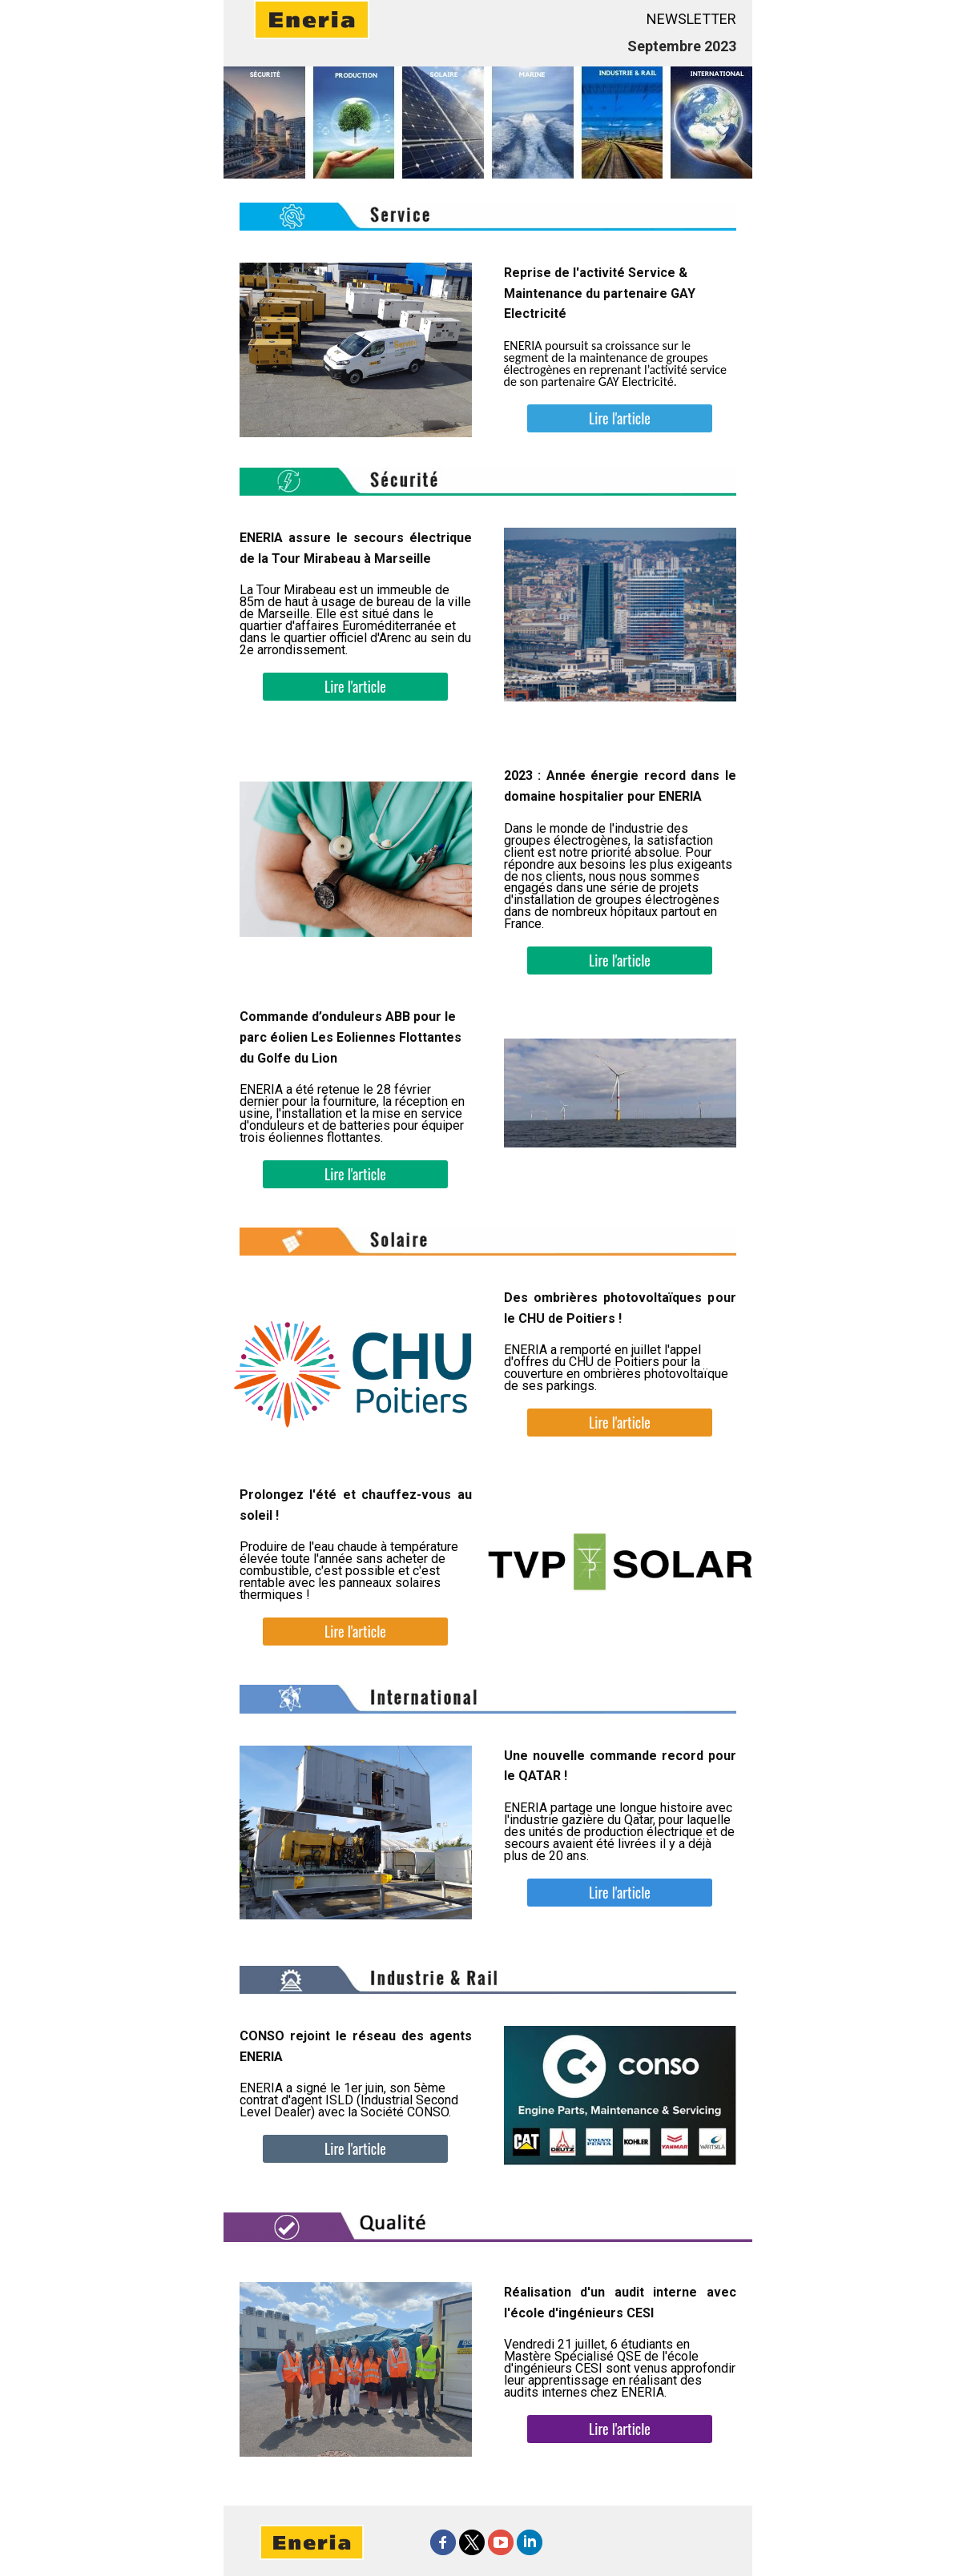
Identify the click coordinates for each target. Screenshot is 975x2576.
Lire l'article (620, 418)
